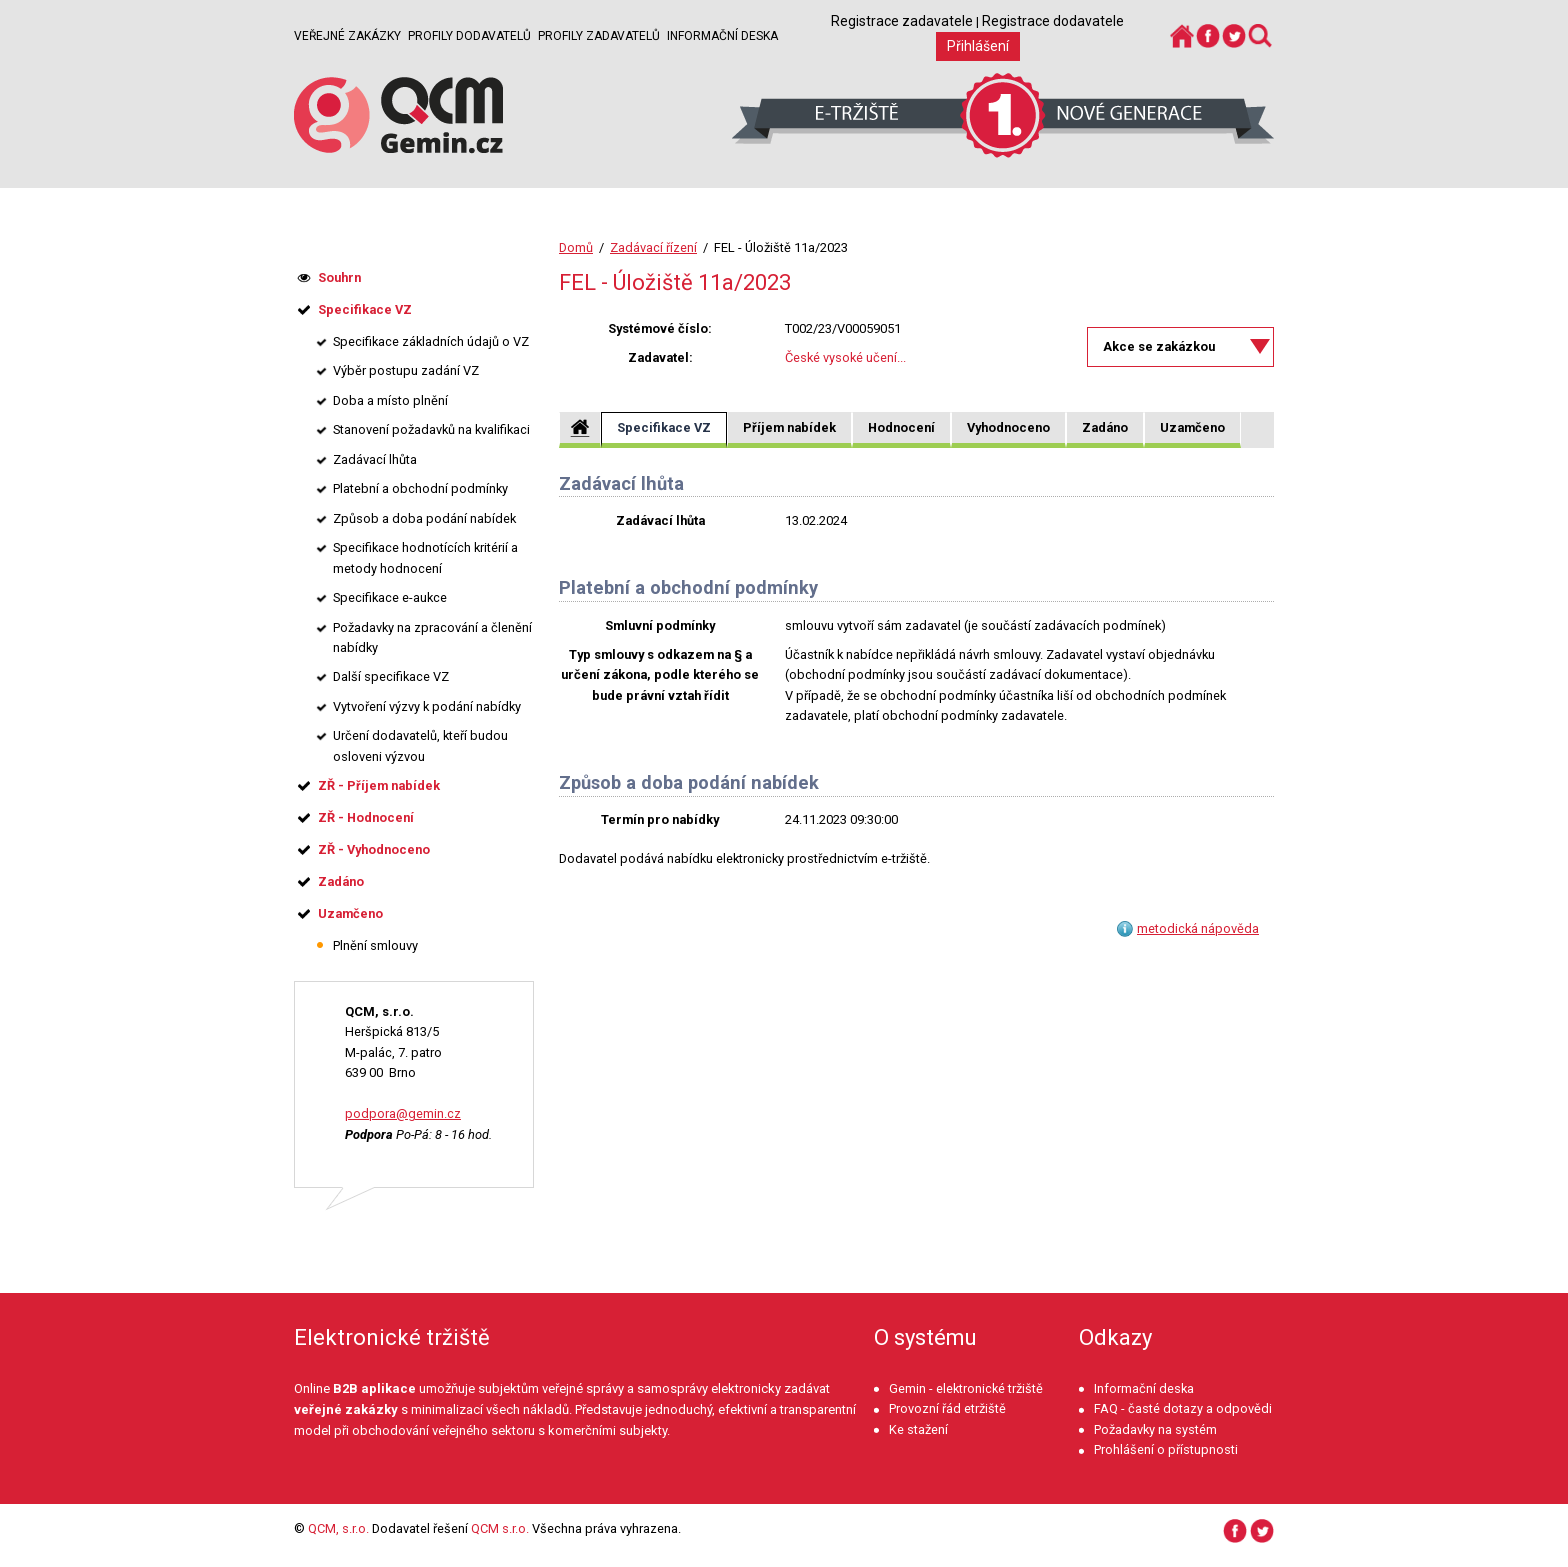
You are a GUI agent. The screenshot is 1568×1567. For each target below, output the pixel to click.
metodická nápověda (1198, 928)
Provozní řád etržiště (947, 1408)
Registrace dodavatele (1053, 21)
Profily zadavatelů (599, 36)
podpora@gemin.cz (403, 1113)
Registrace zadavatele (902, 21)
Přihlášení (978, 46)
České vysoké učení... (845, 357)
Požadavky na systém (1155, 1429)
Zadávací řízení (653, 247)
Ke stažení (918, 1429)
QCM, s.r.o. (338, 1528)
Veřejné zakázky (347, 36)
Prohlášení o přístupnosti (1166, 1449)
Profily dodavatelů (469, 36)
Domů (576, 247)
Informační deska (722, 36)
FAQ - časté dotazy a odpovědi (1183, 1408)
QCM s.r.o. (500, 1528)
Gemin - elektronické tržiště (966, 1388)
